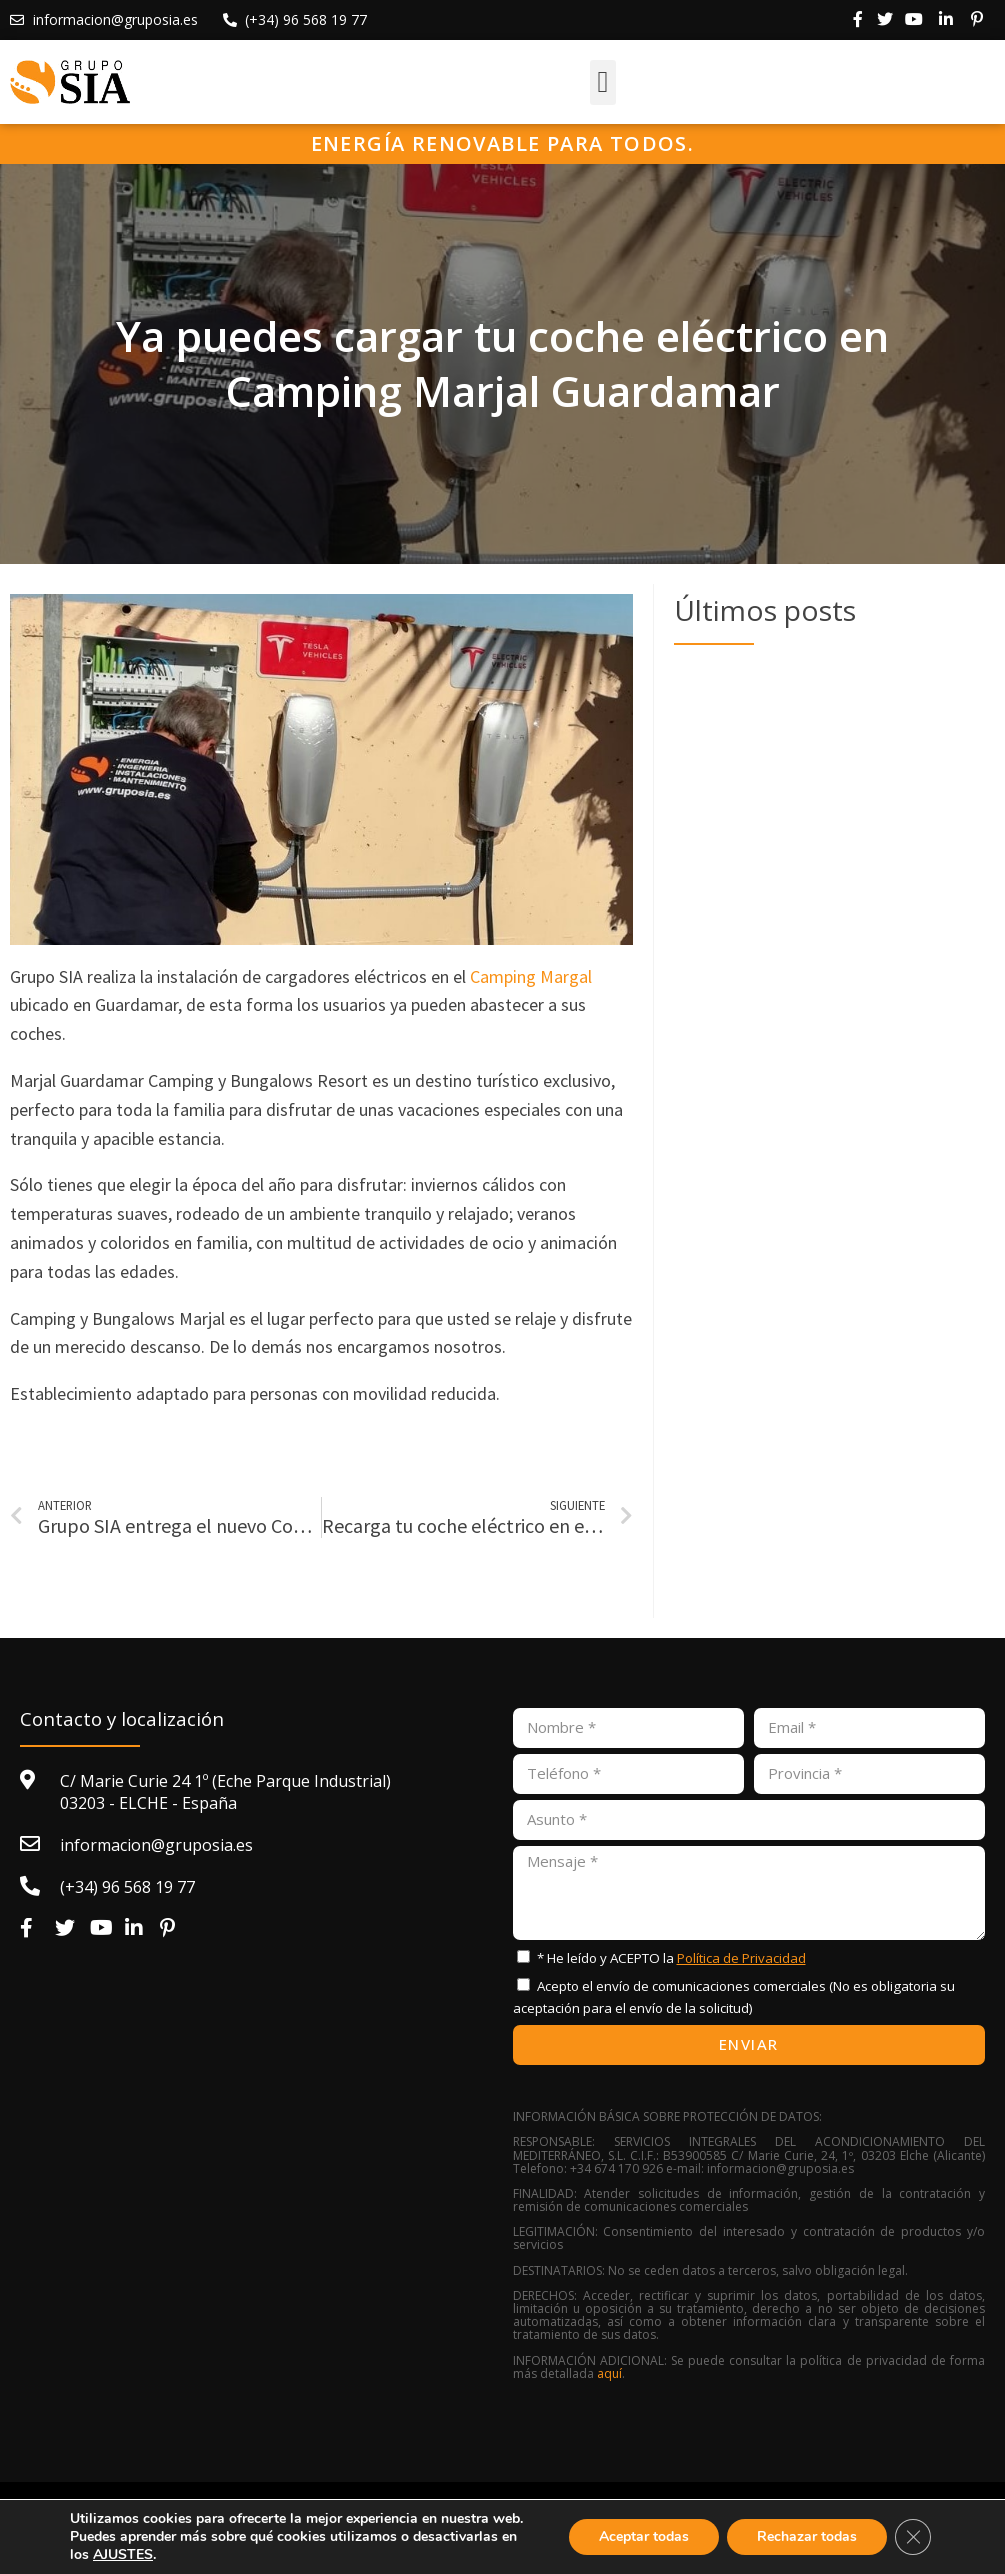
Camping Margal (531, 976)
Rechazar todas (807, 2536)
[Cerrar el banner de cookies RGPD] (913, 2537)
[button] (603, 82)
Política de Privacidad (741, 1958)
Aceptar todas (644, 2536)
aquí (609, 2373)
